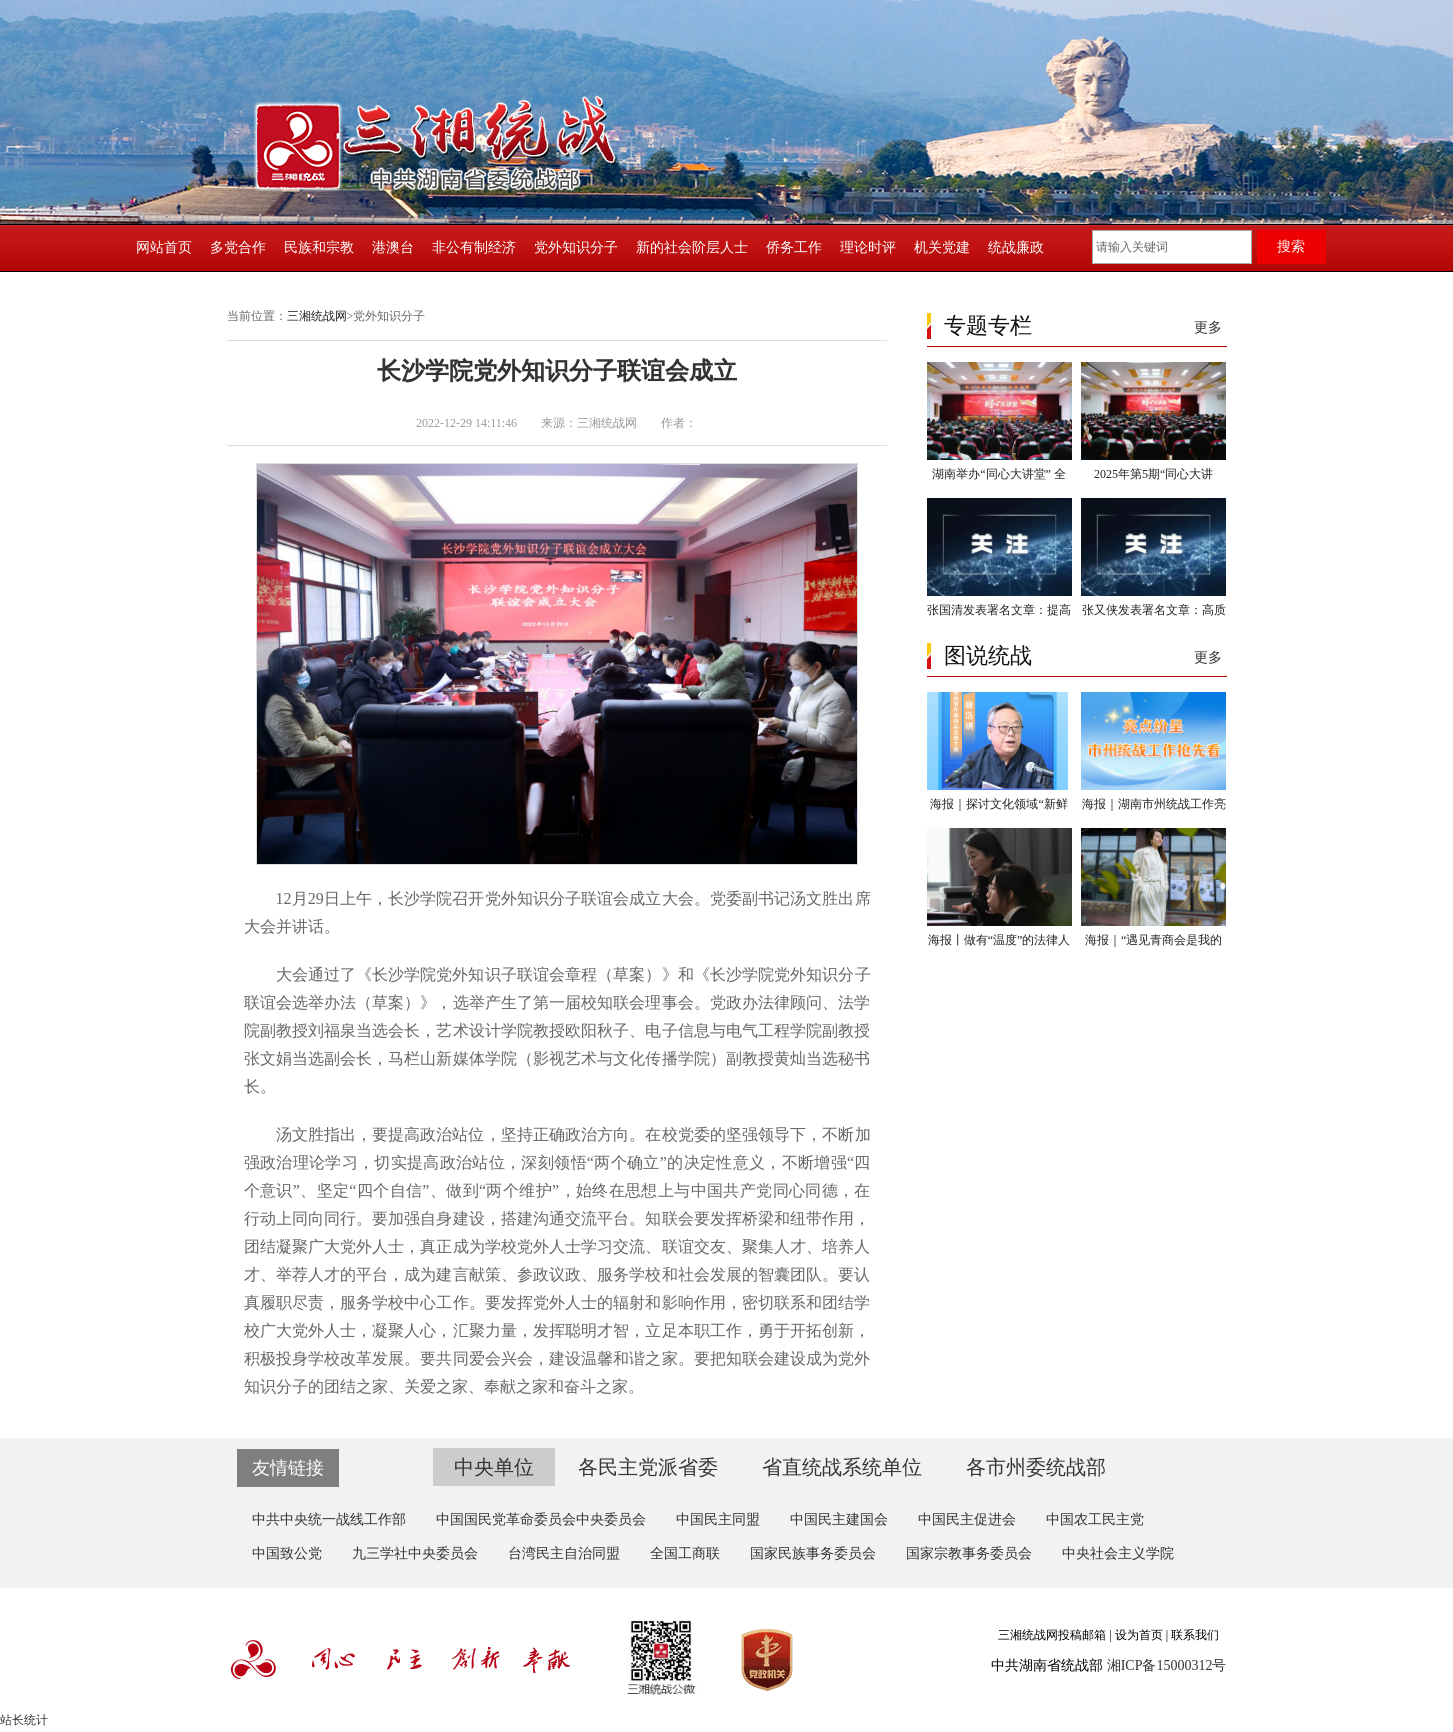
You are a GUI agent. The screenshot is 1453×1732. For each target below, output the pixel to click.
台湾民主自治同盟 (564, 1553)
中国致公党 (287, 1553)
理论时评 (868, 247)
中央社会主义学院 (1118, 1553)
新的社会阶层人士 (692, 247)
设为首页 (1139, 1635)
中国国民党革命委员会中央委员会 (541, 1519)
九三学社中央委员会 (415, 1553)
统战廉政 (1016, 247)
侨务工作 (794, 247)
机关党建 (942, 247)
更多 (1208, 327)
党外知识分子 (576, 247)
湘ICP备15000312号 (1167, 1665)
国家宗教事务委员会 (969, 1553)
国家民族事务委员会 (813, 1553)
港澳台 (393, 247)
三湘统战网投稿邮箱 (1052, 1635)
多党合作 (238, 247)
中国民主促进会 (967, 1519)
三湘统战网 (317, 316)
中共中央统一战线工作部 (329, 1519)
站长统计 (24, 1720)
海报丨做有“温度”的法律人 (999, 940)
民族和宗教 (319, 247)
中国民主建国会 (839, 1519)
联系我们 (1195, 1635)
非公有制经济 (474, 247)
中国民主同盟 (718, 1519)
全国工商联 (685, 1553)
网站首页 (164, 247)
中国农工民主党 (1095, 1519)
